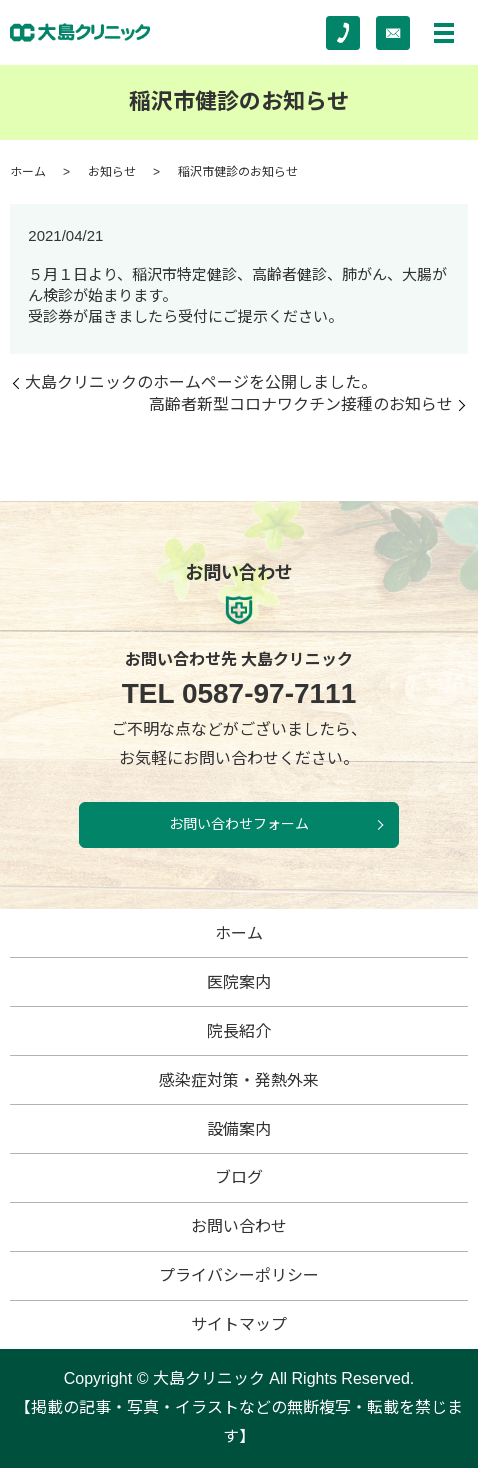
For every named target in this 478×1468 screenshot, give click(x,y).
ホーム (28, 172)
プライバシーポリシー (239, 1275)
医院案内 (239, 982)
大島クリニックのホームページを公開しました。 (201, 382)
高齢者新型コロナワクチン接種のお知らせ (301, 404)
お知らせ (112, 172)
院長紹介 (239, 1031)
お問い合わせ (239, 1226)
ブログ (239, 1177)
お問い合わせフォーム (239, 824)
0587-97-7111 (239, 694)
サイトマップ (239, 1324)
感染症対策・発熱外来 (239, 1080)
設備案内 (239, 1129)
